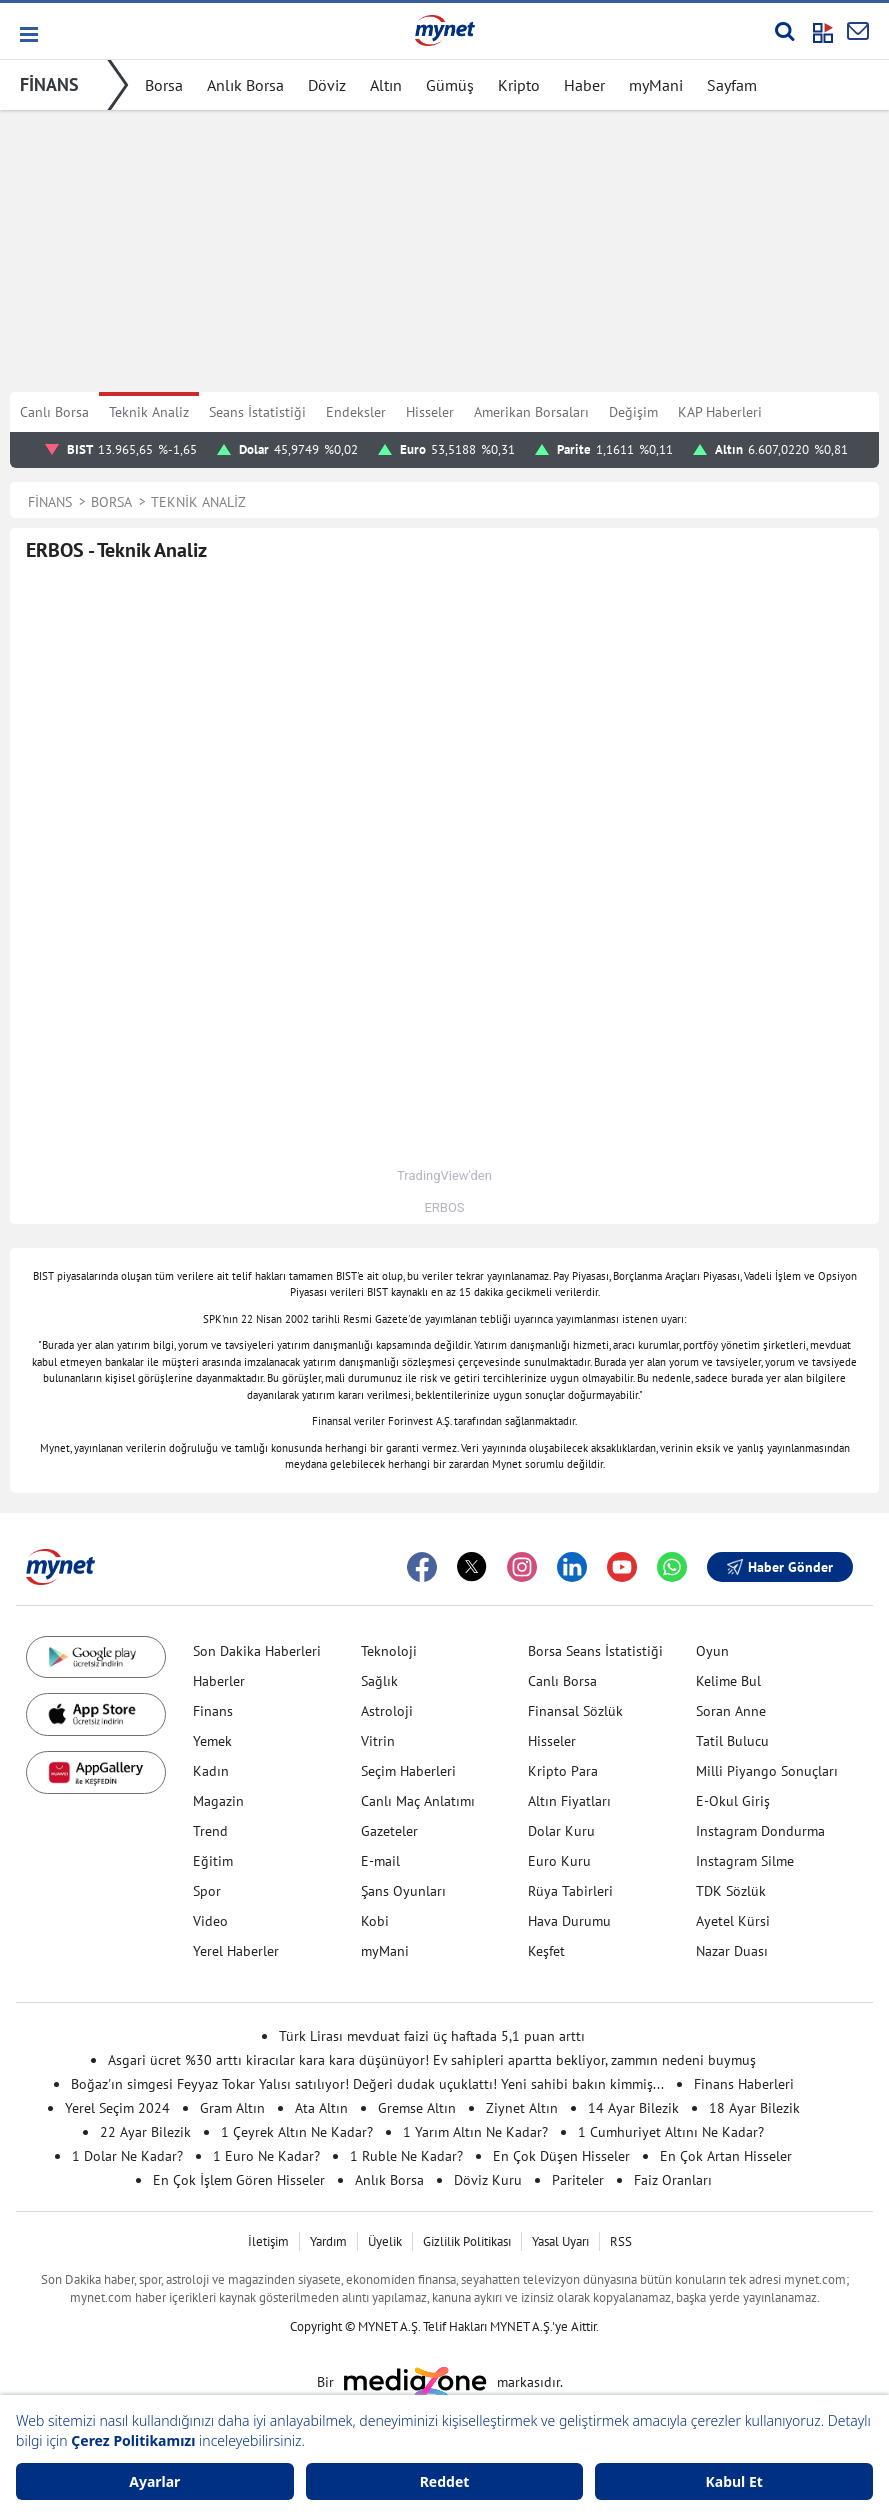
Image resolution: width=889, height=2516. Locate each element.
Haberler (219, 1681)
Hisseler (430, 412)
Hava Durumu (569, 1921)
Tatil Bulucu (732, 1741)
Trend (210, 1831)
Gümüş (450, 85)
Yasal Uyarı (560, 2241)
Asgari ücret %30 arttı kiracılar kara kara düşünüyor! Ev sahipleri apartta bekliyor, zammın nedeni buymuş (432, 2060)
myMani (656, 85)
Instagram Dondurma (760, 1831)
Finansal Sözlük (575, 1711)
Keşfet (546, 1951)
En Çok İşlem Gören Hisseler (239, 2180)
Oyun (712, 1651)
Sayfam (732, 85)
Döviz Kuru (488, 2180)
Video (210, 1921)
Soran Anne (731, 1711)
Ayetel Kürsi (733, 1921)
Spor (207, 1891)
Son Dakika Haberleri (257, 1651)
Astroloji (387, 1711)
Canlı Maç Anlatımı (418, 1801)
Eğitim (213, 1861)
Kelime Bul (728, 1681)
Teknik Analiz (149, 412)
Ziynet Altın (522, 2108)
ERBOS (444, 1207)
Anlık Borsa (245, 85)
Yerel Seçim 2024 (117, 2108)
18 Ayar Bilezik (754, 2108)
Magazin (218, 1801)
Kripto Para (563, 1771)
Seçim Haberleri (408, 1771)
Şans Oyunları (403, 1891)
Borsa (164, 85)
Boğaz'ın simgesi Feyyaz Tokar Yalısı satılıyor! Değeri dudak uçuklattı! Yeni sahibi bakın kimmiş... (367, 2084)
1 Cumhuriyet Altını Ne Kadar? (671, 2132)
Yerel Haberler (236, 1951)
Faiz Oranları (673, 2180)
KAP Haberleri (720, 412)
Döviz (327, 85)
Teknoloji (389, 1651)
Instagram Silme (745, 1861)
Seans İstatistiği (257, 412)
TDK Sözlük (731, 1891)
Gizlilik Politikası (467, 2241)
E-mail (380, 1861)
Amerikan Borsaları (531, 412)
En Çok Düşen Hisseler (561, 2156)
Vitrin (378, 1741)
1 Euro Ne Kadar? (266, 2156)
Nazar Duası (732, 1951)
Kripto (519, 85)
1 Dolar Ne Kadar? (127, 2156)
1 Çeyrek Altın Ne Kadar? (297, 2132)
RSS (621, 2241)
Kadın (211, 1771)
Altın (386, 85)
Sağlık (379, 1681)
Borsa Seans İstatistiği (595, 1651)
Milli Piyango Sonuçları (767, 1771)
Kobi (375, 1921)
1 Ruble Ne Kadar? (406, 2156)
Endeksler (356, 412)
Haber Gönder (780, 1567)
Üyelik (385, 2241)
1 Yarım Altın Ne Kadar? (475, 2132)
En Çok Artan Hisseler (726, 2156)
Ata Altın (321, 2108)
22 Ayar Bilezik (145, 2132)
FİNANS (49, 84)
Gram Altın (232, 2108)
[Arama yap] (784, 31)
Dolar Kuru (561, 1831)
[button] (27, 34)
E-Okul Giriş (733, 1801)
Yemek (212, 1741)
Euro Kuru (559, 1861)
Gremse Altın (417, 2108)
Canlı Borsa (54, 412)
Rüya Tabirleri (570, 1891)
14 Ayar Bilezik (633, 2108)
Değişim (633, 412)
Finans (213, 1711)
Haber (584, 85)
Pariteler (578, 2180)
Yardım (328, 2241)
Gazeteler (389, 1831)
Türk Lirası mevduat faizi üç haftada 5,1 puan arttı (432, 2036)
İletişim (268, 2241)
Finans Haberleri (744, 2084)
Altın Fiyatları (569, 1801)
